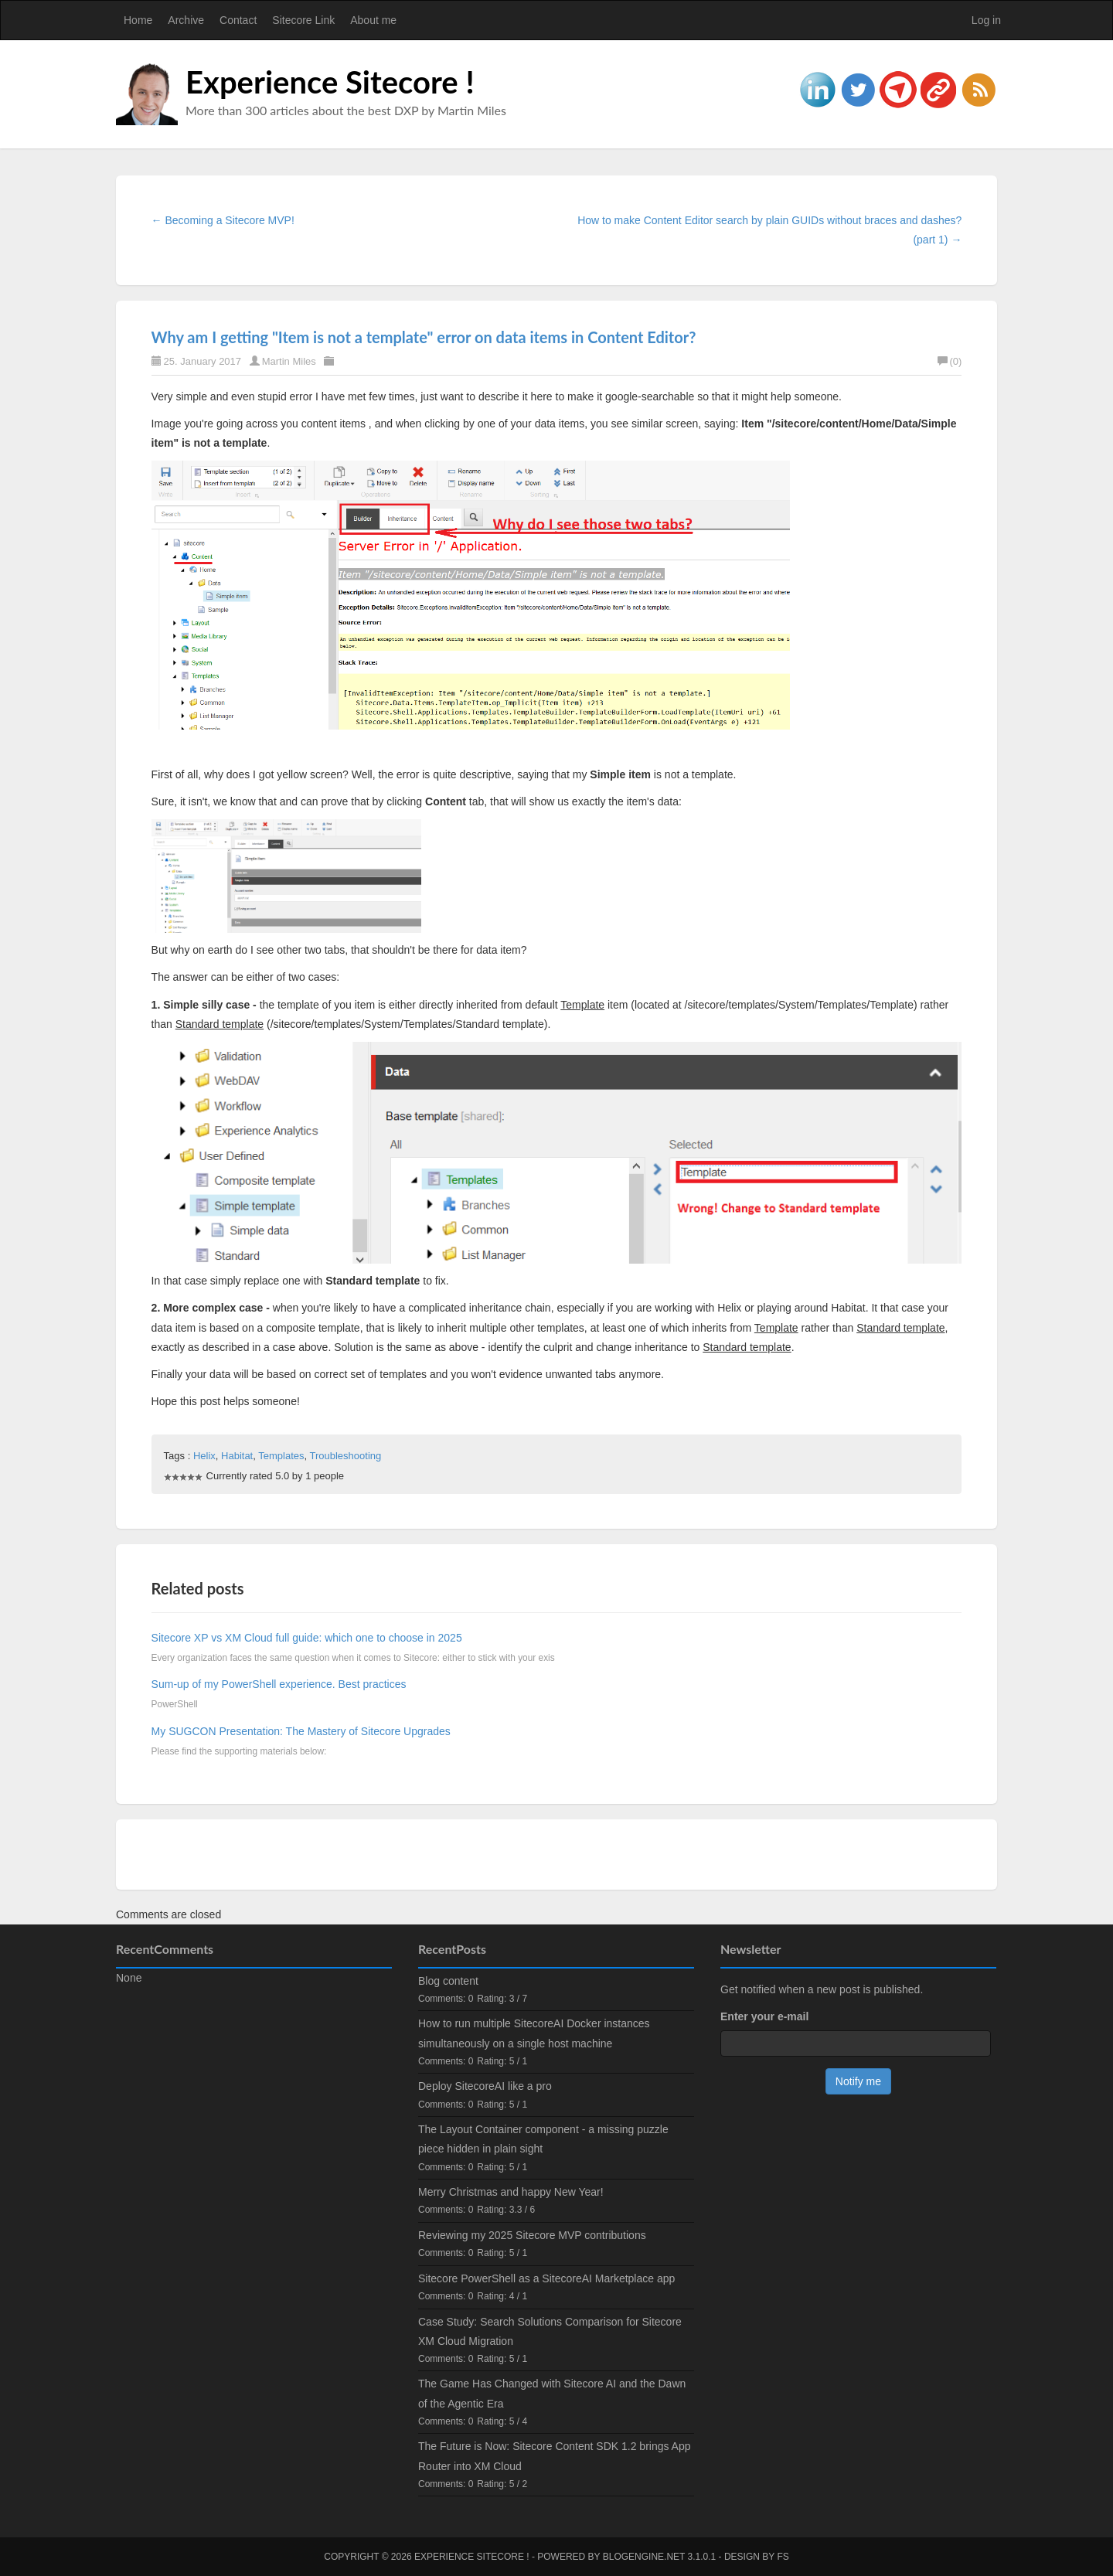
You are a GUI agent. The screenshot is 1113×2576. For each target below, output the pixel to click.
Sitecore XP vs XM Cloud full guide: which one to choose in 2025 (306, 1638)
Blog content (448, 1981)
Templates (281, 1456)
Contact (238, 20)
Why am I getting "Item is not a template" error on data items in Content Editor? (423, 337)
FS (782, 2556)
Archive (186, 20)
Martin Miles (289, 361)
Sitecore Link (303, 20)
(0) (950, 361)
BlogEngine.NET (644, 2556)
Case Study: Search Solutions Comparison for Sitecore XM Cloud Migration (550, 2331)
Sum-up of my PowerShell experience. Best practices (279, 1684)
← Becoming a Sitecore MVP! (222, 220)
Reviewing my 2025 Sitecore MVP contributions (532, 2235)
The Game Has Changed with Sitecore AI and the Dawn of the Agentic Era (552, 2393)
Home (138, 20)
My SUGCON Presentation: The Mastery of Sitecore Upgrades (301, 1731)
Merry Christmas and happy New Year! (511, 2192)
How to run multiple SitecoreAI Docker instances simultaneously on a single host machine (534, 2033)
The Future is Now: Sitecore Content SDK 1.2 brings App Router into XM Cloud (554, 2456)
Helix (204, 1456)
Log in (986, 20)
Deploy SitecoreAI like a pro (485, 2086)
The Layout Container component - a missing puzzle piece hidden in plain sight (543, 2139)
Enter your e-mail (764, 2016)
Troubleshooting (345, 1456)
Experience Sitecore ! (330, 81)
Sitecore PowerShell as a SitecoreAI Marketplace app (546, 2278)
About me (373, 20)
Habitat (237, 1456)
